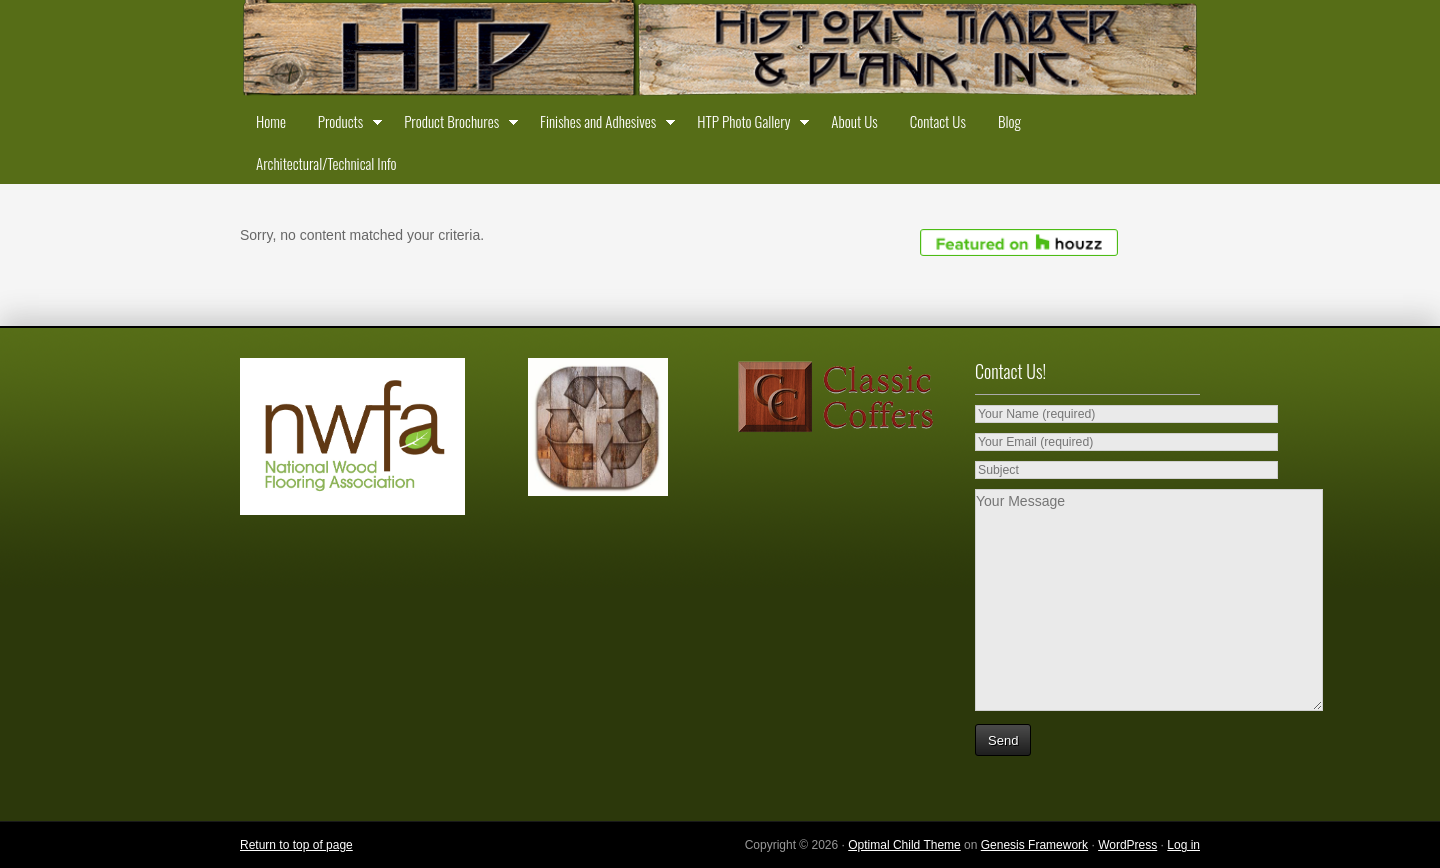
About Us (854, 121)
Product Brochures (456, 125)
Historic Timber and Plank (720, 50)
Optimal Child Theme (904, 845)
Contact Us (938, 121)
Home (271, 121)
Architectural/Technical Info (326, 163)
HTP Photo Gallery (748, 125)
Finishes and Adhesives (602, 125)
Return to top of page (296, 845)
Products (345, 125)
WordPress (1127, 845)
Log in (1183, 845)
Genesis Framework (1034, 845)
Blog (1009, 121)
